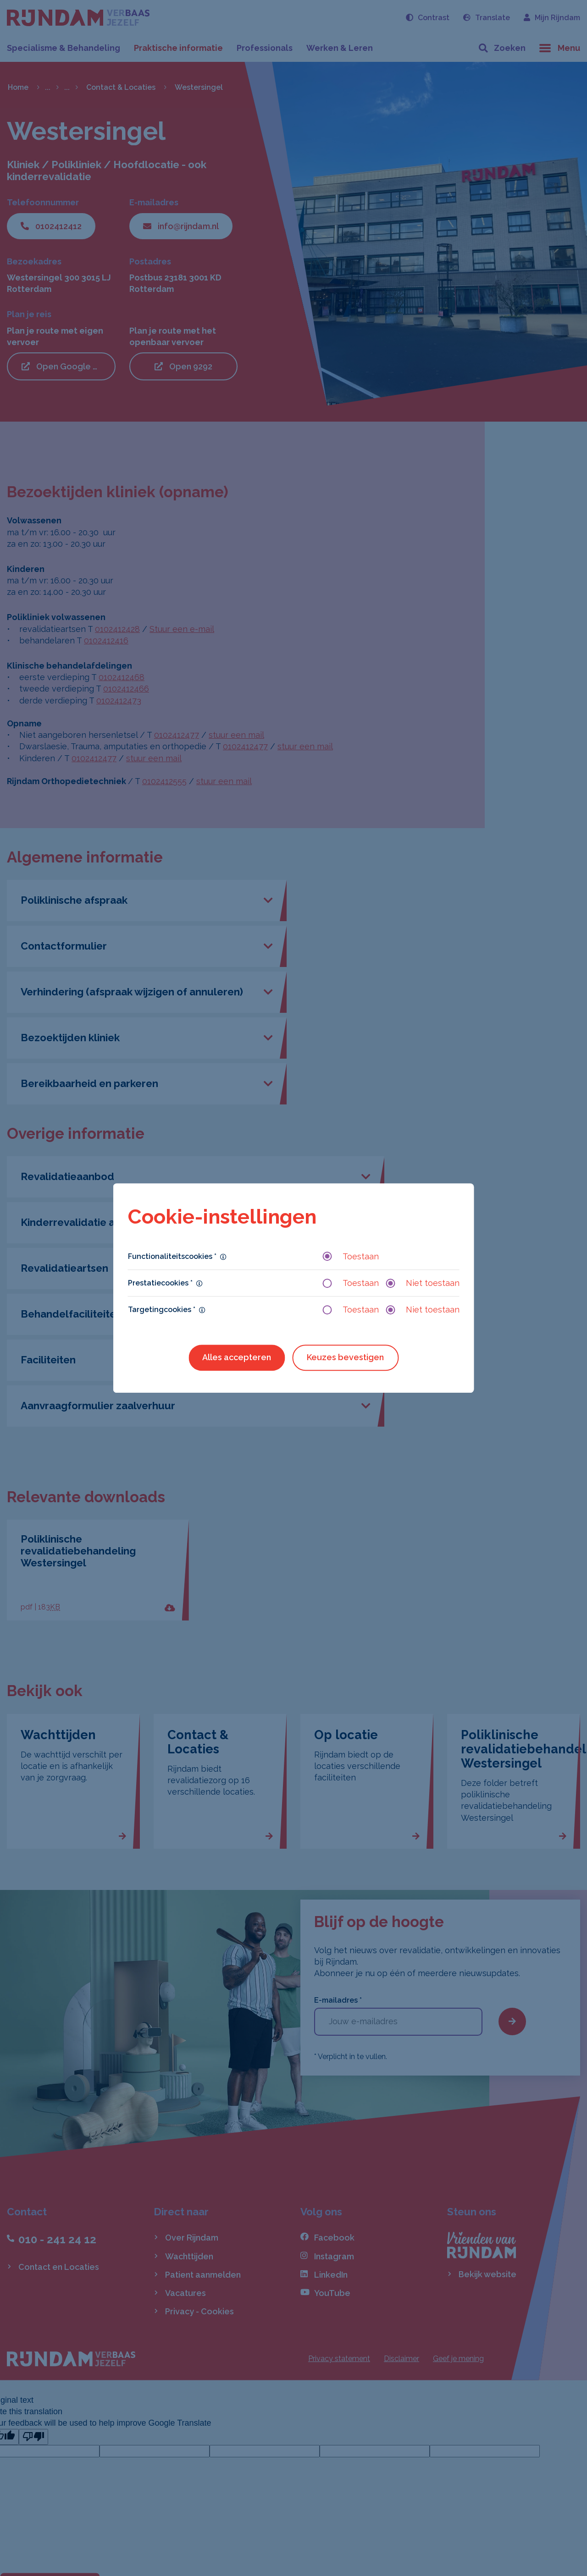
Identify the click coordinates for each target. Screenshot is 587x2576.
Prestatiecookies (160, 1283)
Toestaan (351, 1256)
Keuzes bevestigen (345, 1357)
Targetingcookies (161, 1309)
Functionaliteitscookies (172, 1256)
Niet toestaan (423, 1283)
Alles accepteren (236, 1357)
